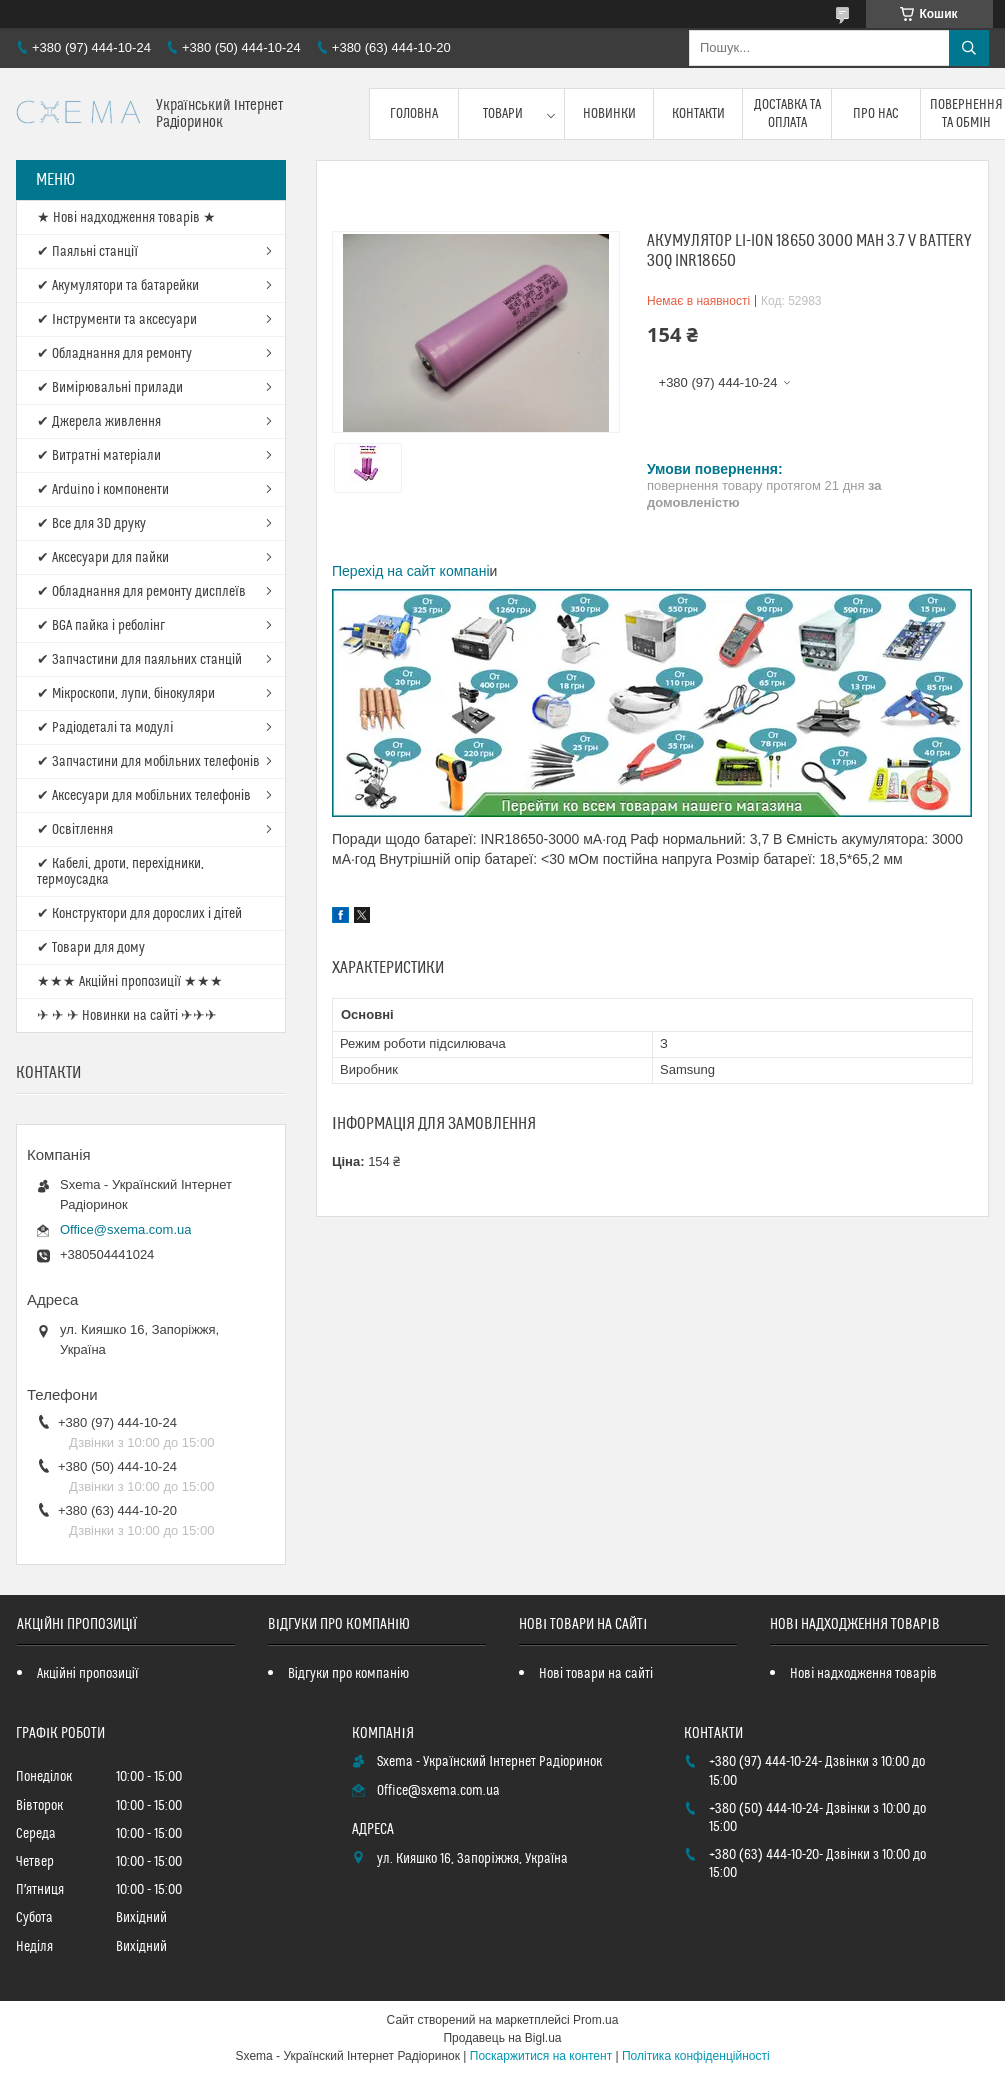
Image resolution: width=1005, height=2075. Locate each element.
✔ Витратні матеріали (99, 456)
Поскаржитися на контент (541, 2056)
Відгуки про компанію (348, 1674)
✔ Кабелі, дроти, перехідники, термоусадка (120, 872)
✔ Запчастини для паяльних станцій (139, 660)
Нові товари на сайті (596, 1674)
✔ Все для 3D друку (91, 524)
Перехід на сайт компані (411, 571)
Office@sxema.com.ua (125, 1229)
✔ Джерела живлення (99, 422)
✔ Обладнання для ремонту (114, 354)
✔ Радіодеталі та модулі (105, 728)
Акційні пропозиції (88, 1674)
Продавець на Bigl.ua (502, 2038)
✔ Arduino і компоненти (103, 490)
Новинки (609, 114)
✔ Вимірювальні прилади (110, 388)
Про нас (876, 114)
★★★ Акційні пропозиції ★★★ (130, 982)
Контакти (698, 114)
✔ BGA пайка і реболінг (101, 626)
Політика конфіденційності (696, 2056)
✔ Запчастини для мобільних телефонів (148, 762)
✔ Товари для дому (91, 948)
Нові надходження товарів (863, 1674)
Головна (414, 114)
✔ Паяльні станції (87, 252)
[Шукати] (969, 48)
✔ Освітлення (75, 830)
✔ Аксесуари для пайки (103, 558)
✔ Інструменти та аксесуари (117, 320)
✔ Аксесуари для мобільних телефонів (144, 796)
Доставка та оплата (787, 114)
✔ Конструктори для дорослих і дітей (139, 914)
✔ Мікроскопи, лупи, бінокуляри (126, 694)
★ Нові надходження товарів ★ (126, 218)
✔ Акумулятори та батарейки (118, 286)
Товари (503, 114)
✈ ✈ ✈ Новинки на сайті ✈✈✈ (127, 1016)
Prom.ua (595, 2020)
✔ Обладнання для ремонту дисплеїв (141, 592)
